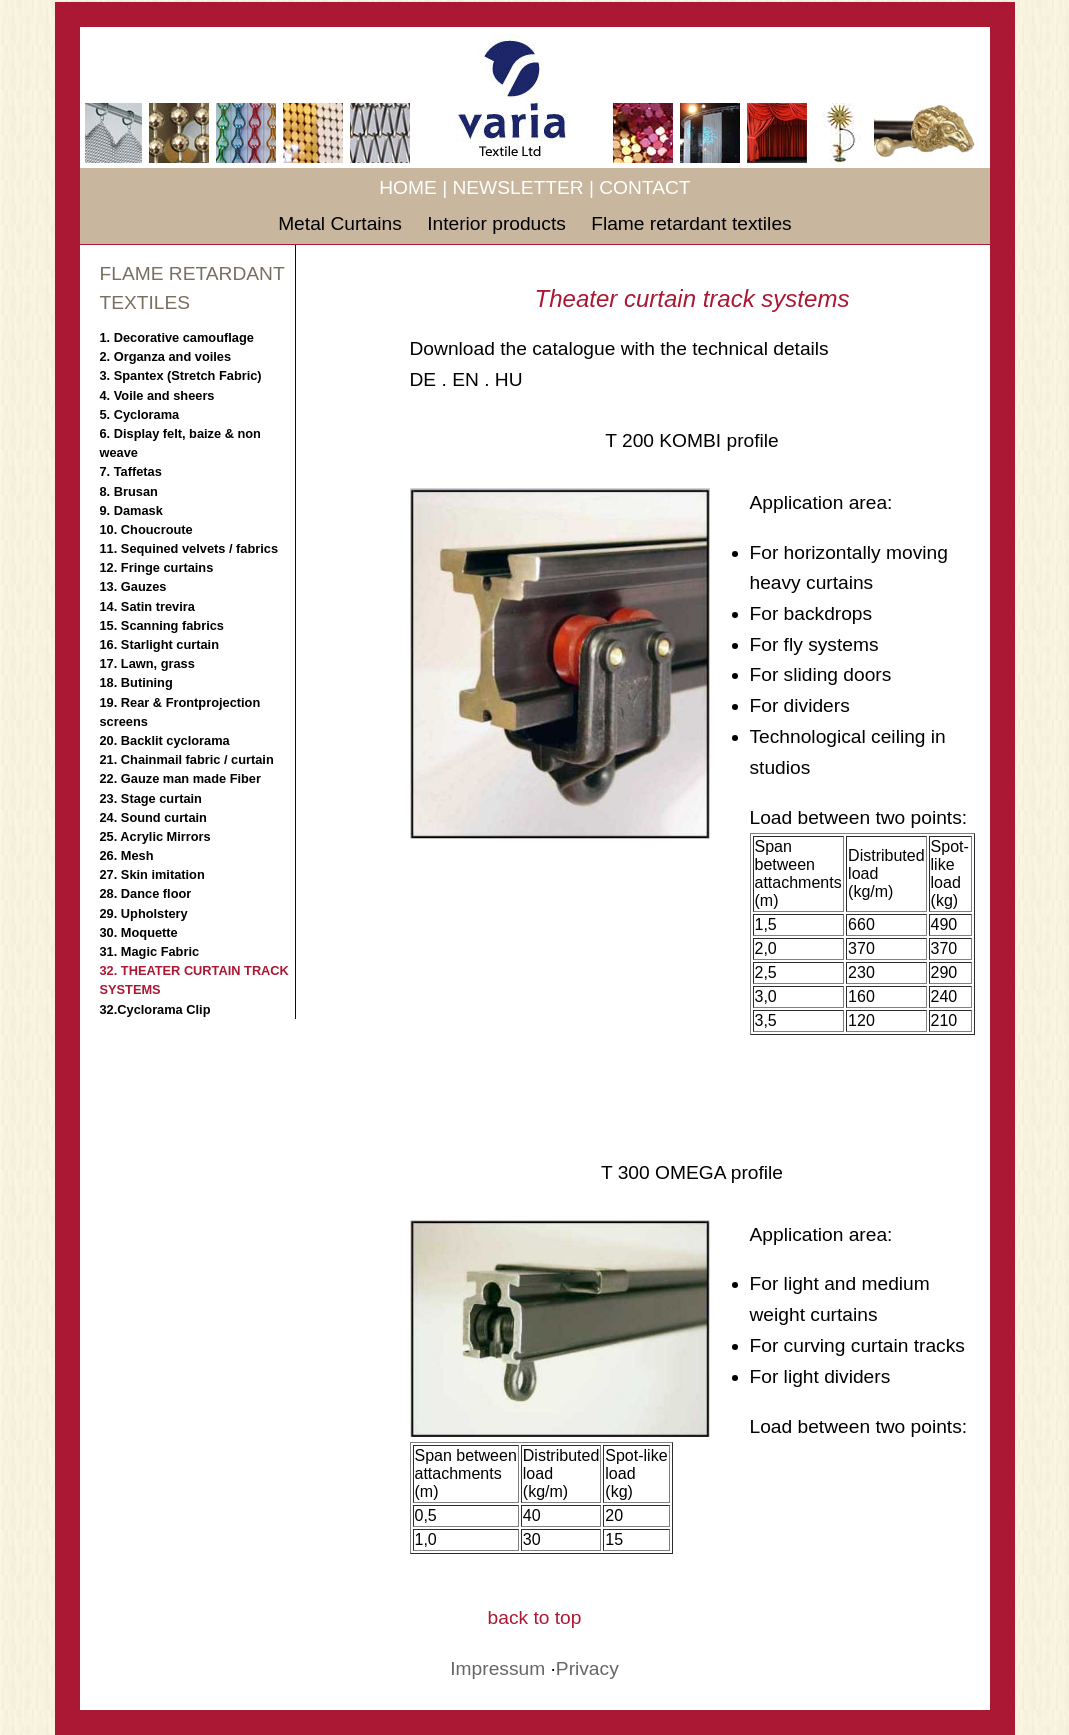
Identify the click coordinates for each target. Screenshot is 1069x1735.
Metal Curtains (342, 223)
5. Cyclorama (140, 414)
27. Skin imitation (152, 874)
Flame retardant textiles (691, 223)
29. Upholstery (144, 913)
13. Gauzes (133, 586)
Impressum (497, 1668)
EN (465, 379)
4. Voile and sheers (157, 395)
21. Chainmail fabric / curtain (187, 759)
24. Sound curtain (153, 817)
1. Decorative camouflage (177, 337)
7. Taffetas (131, 471)
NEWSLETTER (517, 187)
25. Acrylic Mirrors (155, 836)
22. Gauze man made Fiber (180, 778)
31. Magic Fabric (150, 951)
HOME (408, 187)
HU (509, 379)
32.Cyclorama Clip (155, 1009)
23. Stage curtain (151, 798)
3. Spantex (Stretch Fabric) (181, 375)
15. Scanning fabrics (162, 625)
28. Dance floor (146, 893)
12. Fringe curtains (157, 567)
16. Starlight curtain (159, 644)
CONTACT (644, 187)
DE (423, 379)
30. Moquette (139, 932)
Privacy (587, 1668)
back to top (535, 1617)
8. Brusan (129, 491)
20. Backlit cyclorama (165, 740)
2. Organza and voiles (166, 356)
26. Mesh (127, 855)
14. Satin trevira (147, 606)
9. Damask (131, 510)
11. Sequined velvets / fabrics (189, 548)
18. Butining (136, 682)
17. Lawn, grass (147, 663)
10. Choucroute (146, 529)
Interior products (499, 223)
